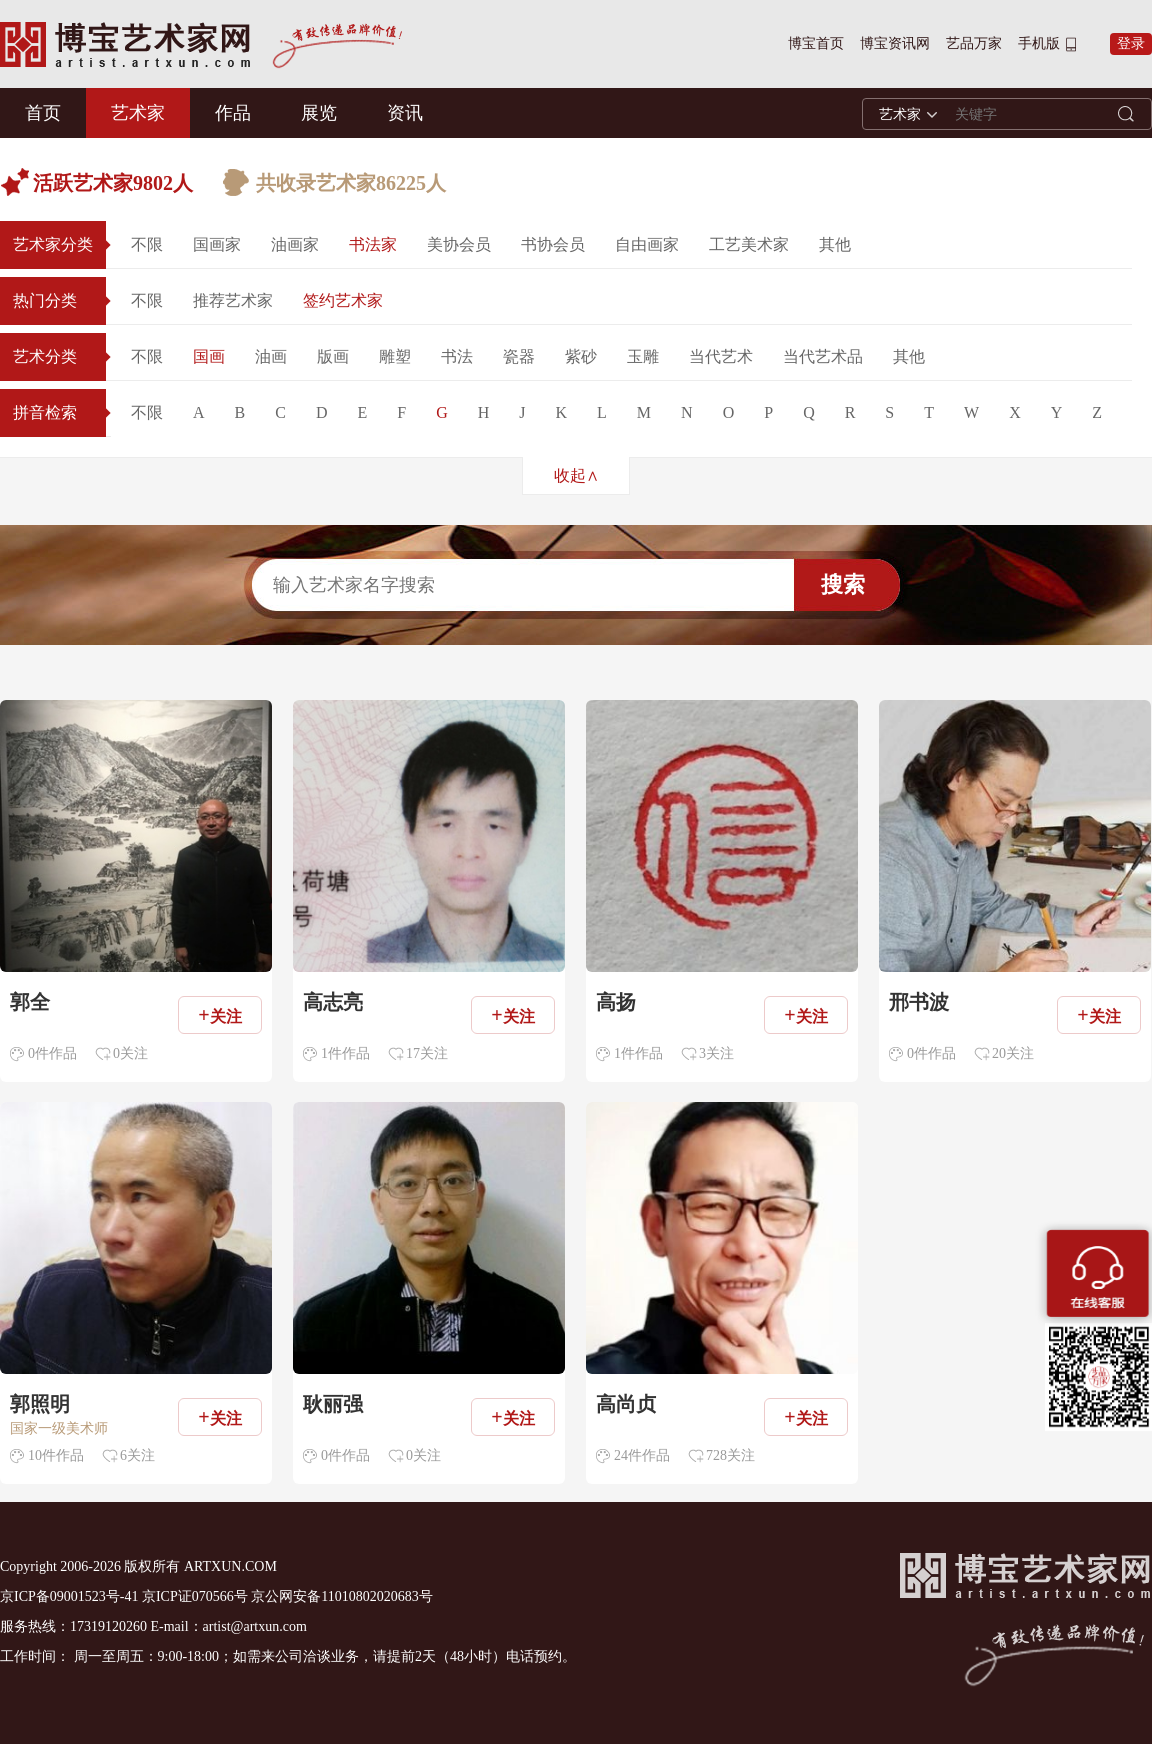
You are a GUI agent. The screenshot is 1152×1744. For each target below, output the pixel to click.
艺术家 (138, 113)
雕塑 (395, 356)
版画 (333, 356)
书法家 (373, 244)
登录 (1131, 43)
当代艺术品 (823, 356)
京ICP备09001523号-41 (69, 1596)
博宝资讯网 (895, 43)
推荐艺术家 (233, 300)
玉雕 (643, 356)
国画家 (217, 244)
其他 (835, 244)
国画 (209, 356)
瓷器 (519, 356)
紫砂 (581, 356)
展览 (319, 113)
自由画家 (647, 244)
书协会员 (553, 244)
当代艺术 (721, 356)
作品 (233, 113)
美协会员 (459, 244)
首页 (43, 113)
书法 (457, 356)
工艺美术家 (749, 244)
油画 (271, 356)
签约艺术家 (343, 300)
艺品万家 (974, 43)
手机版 (1039, 43)
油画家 (295, 244)
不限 (147, 244)
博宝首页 (816, 43)
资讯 (405, 113)
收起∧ (576, 475)
